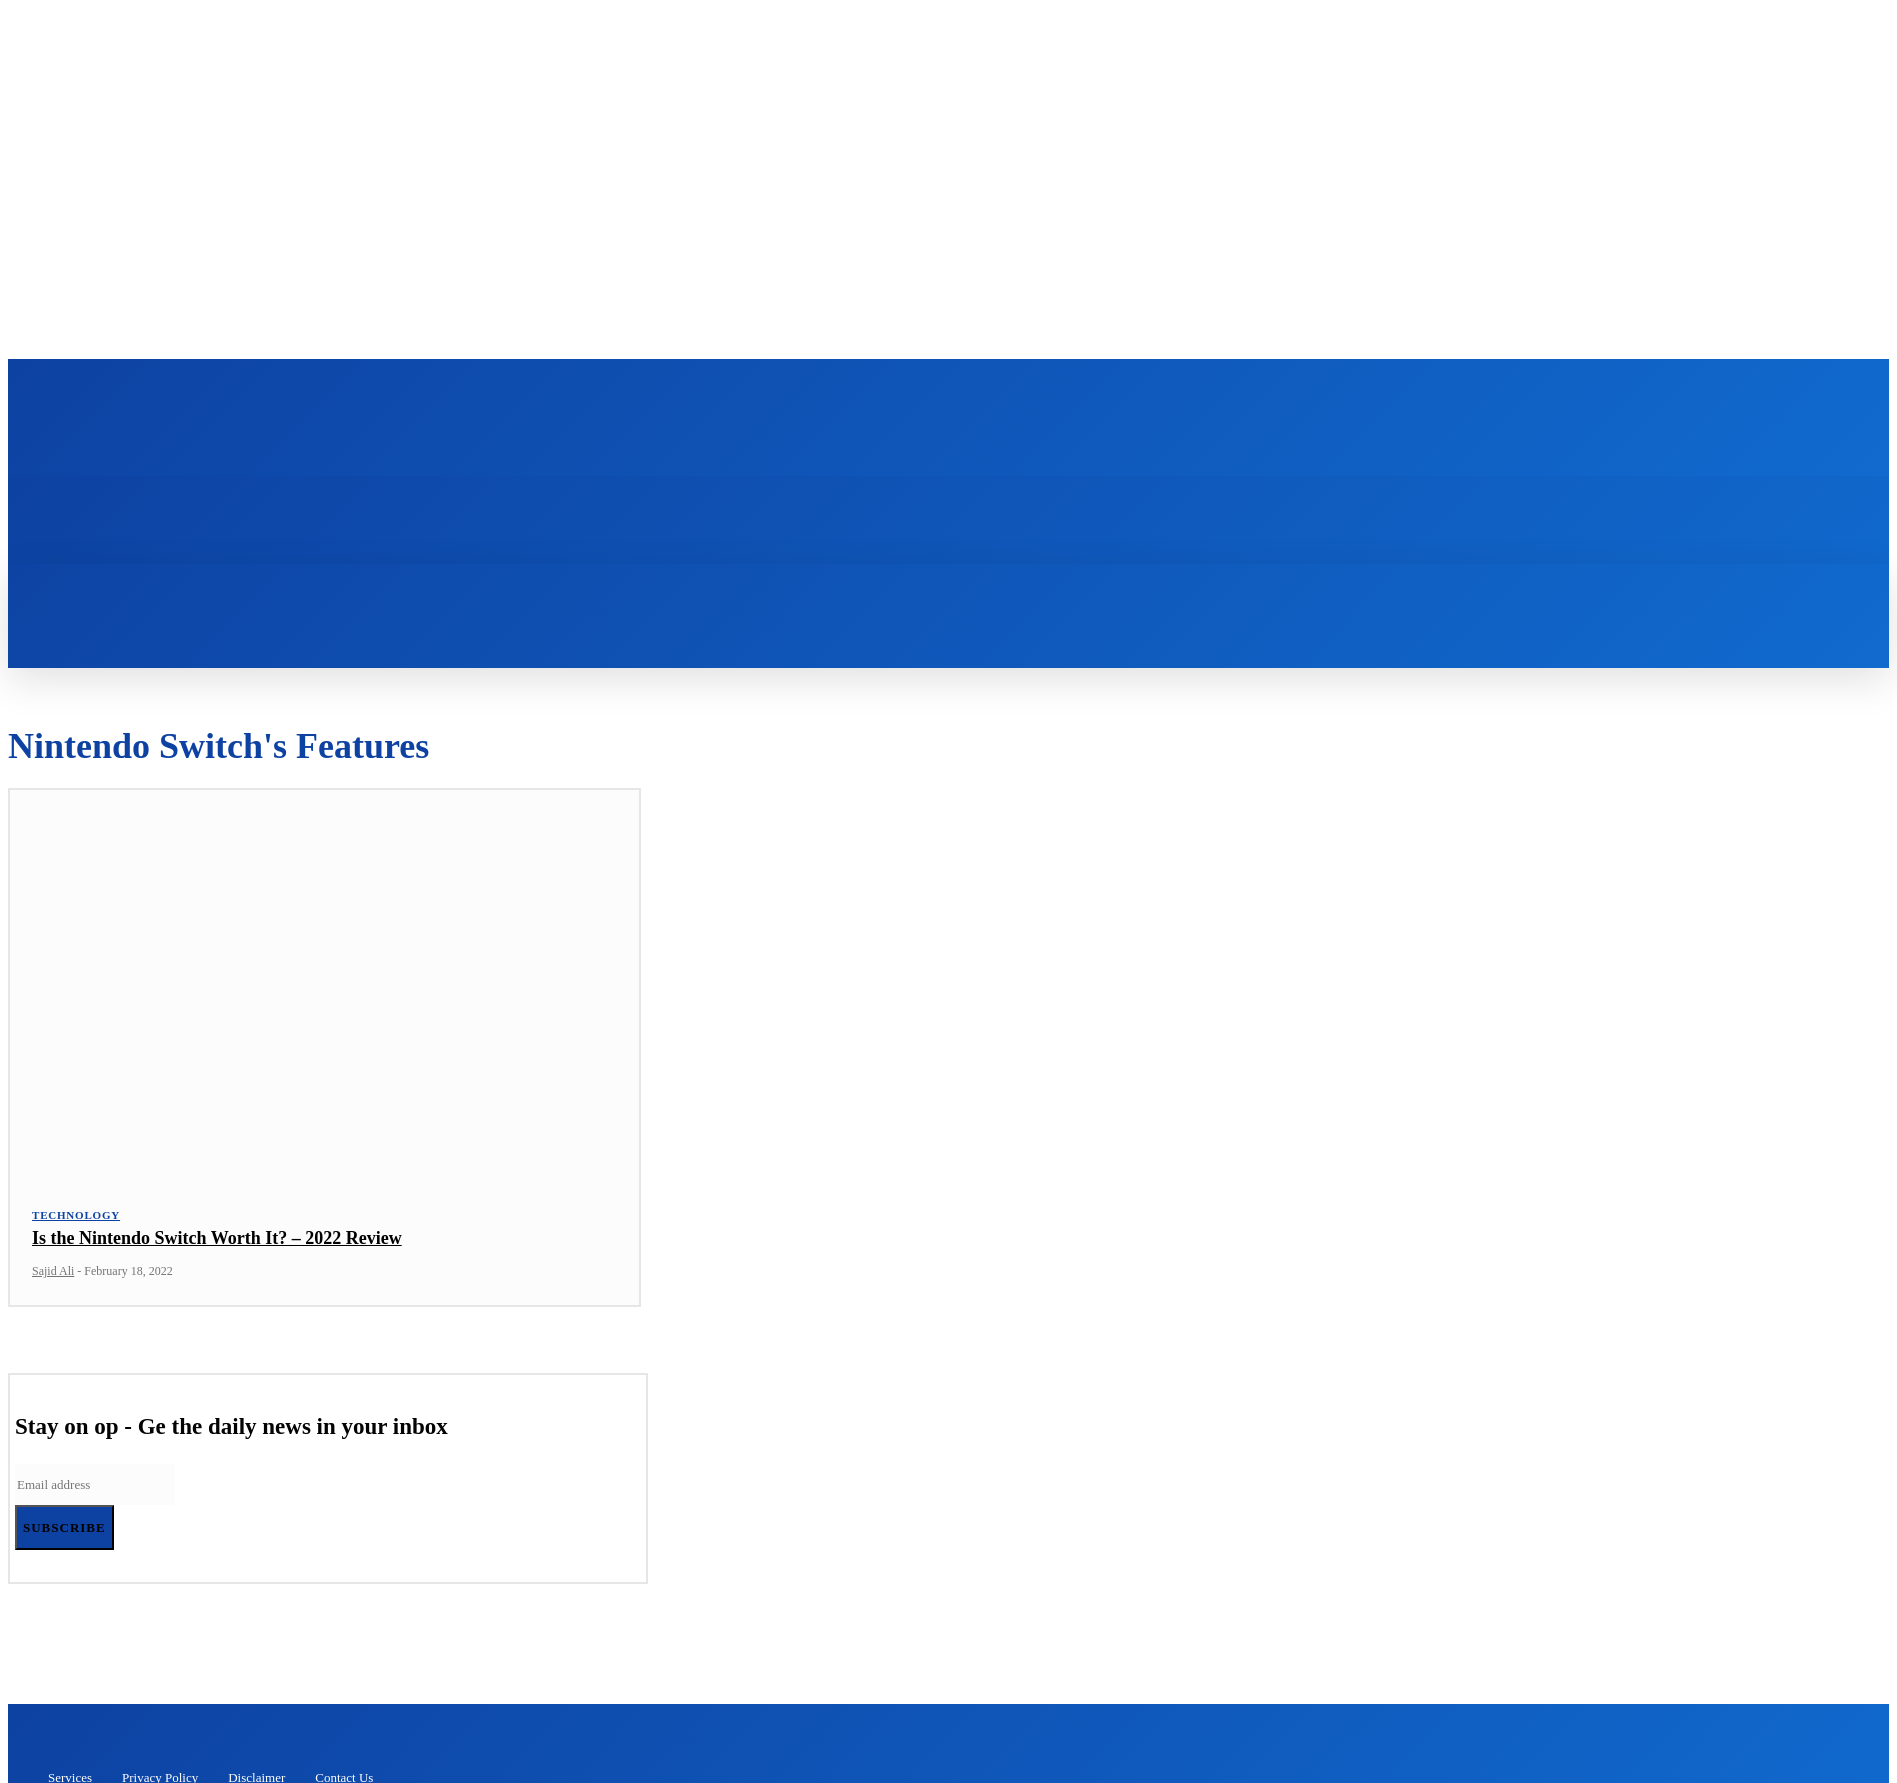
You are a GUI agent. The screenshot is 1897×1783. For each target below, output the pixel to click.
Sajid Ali (53, 1279)
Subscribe (64, 1535)
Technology (76, 1223)
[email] (95, 1492)
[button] (795, 594)
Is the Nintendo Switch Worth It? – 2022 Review (217, 1246)
